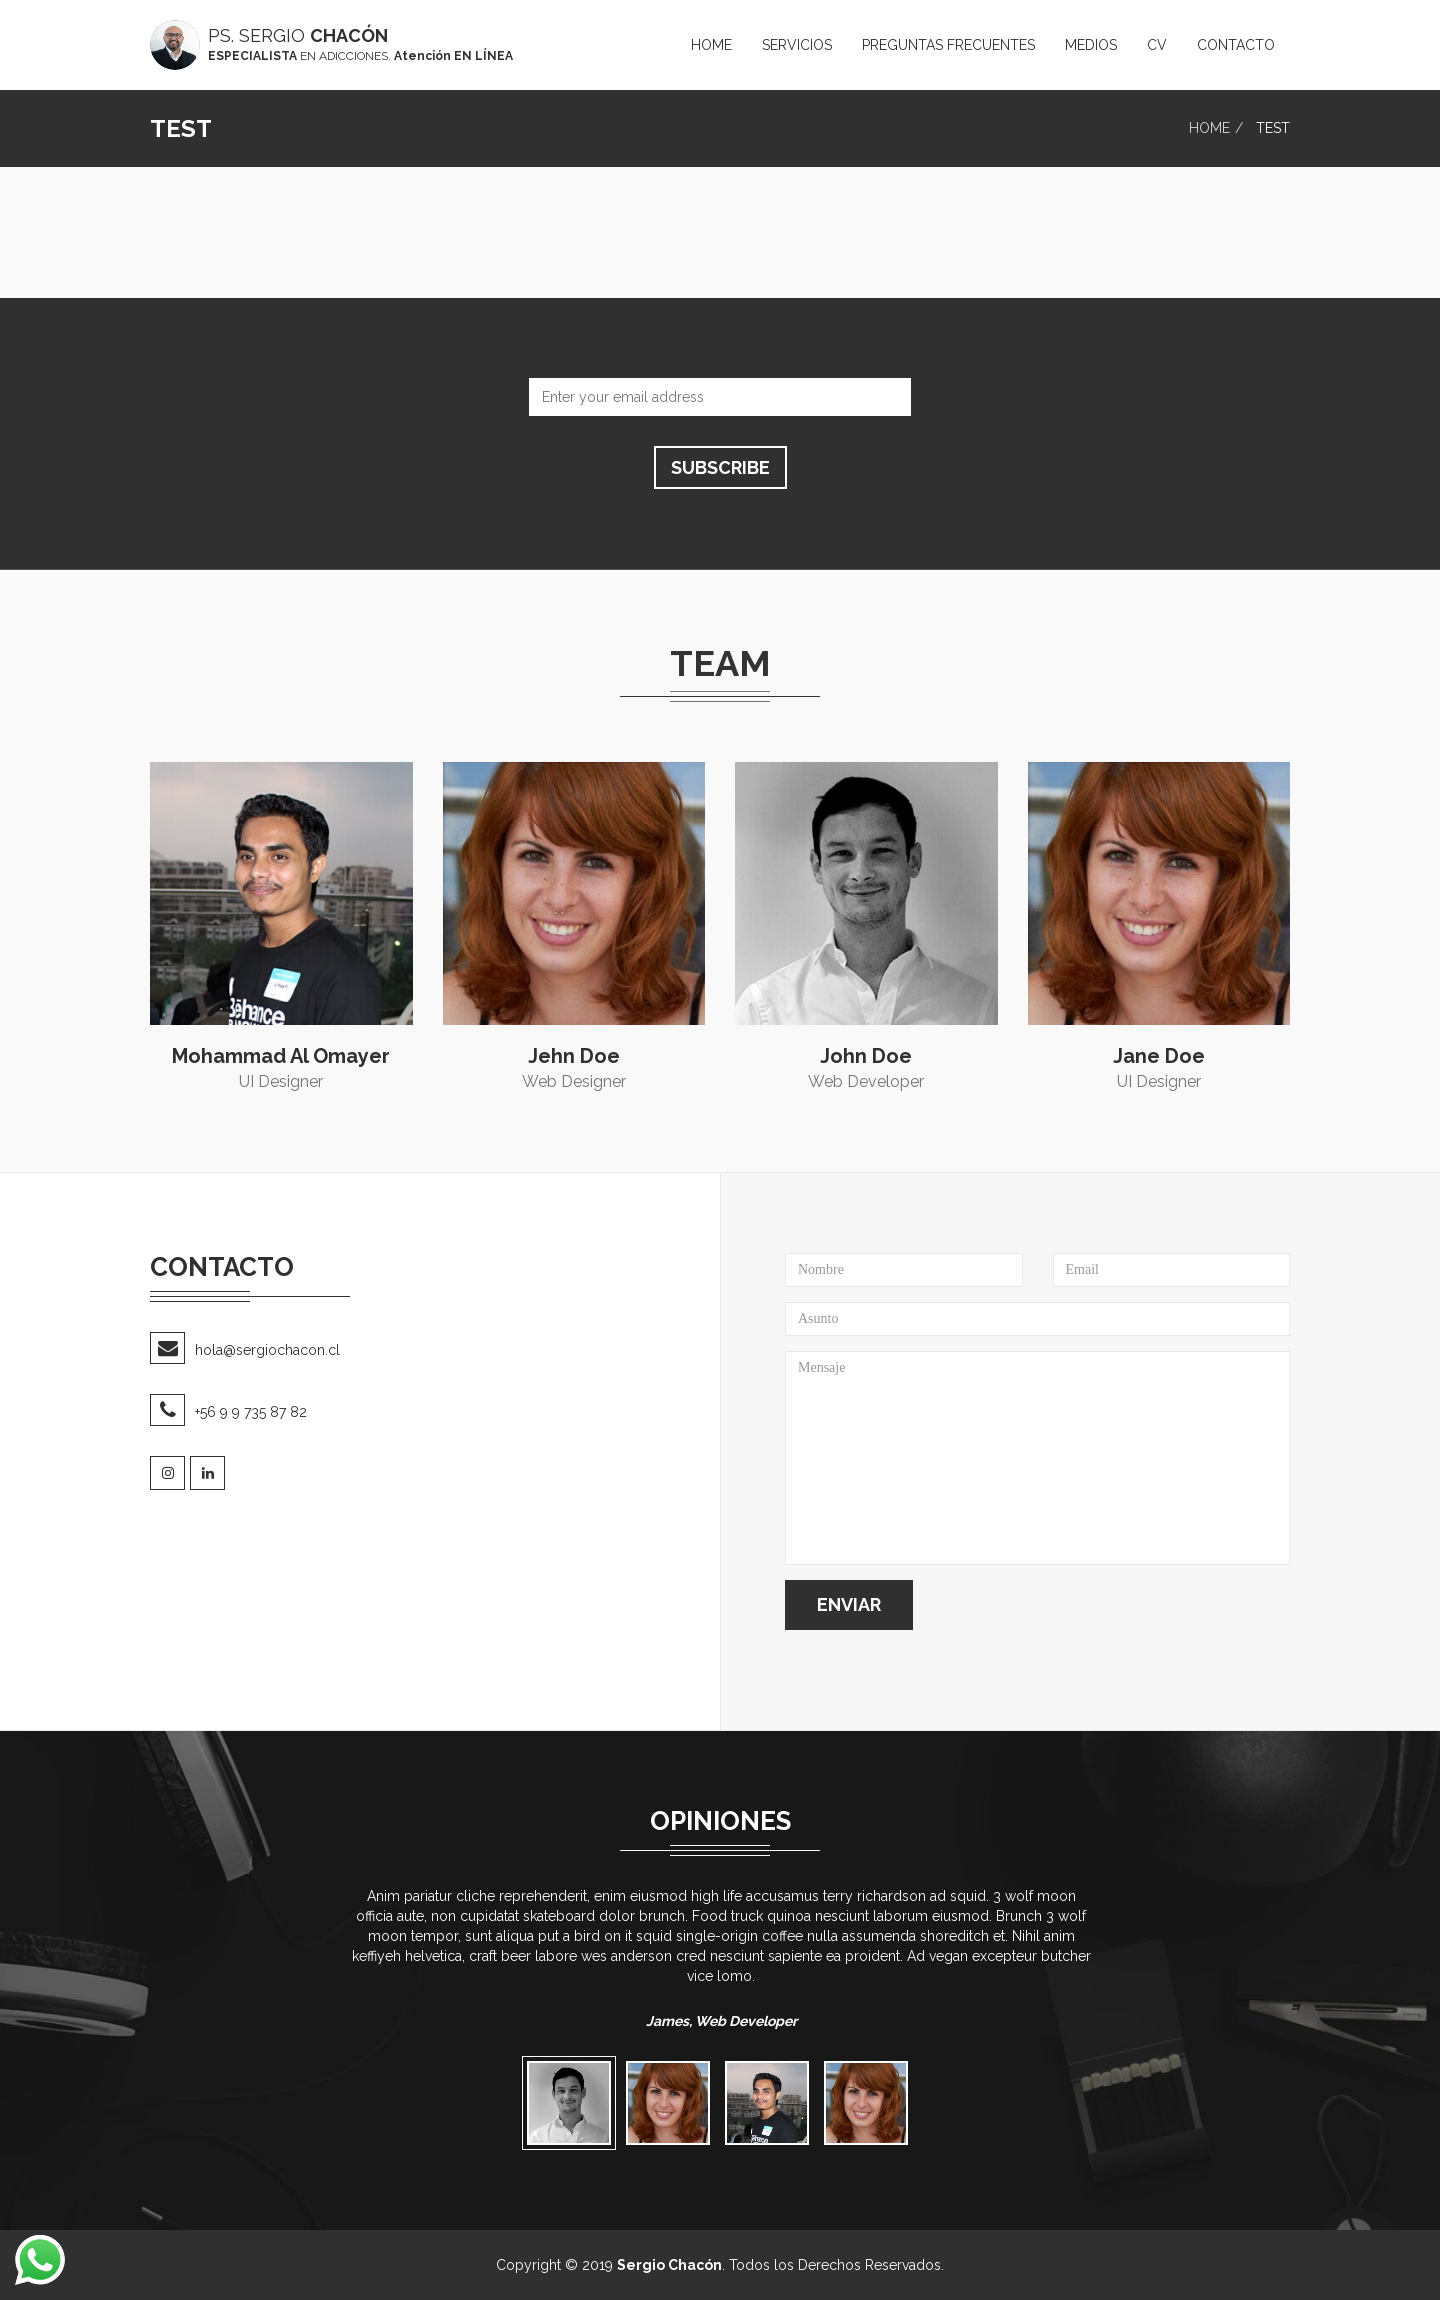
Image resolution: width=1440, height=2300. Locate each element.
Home (711, 45)
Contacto (1236, 45)
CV (1157, 45)
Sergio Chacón (669, 2265)
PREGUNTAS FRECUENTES (948, 45)
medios (1091, 45)
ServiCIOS (797, 45)
